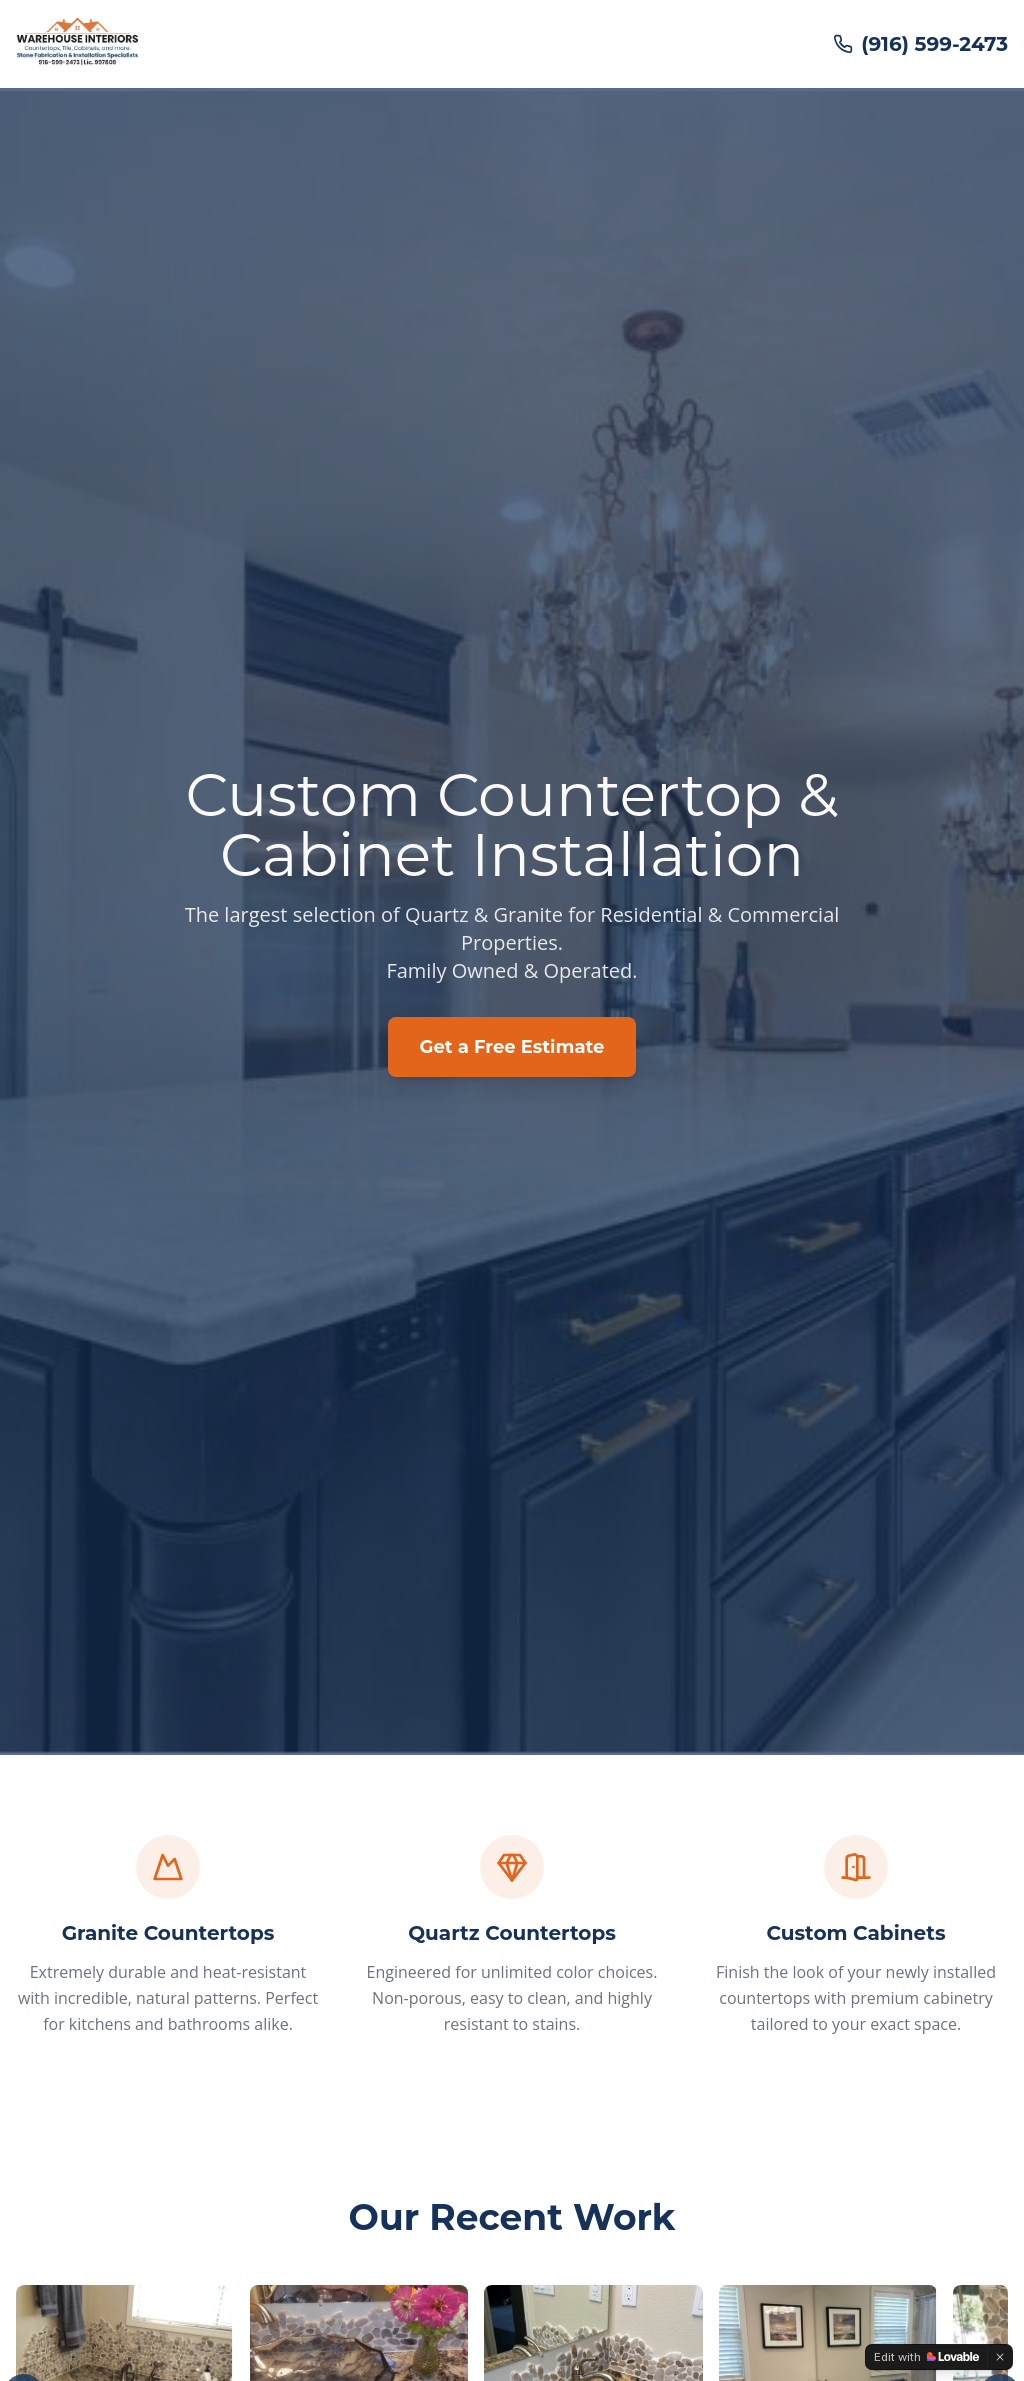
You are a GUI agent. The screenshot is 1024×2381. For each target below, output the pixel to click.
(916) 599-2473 (920, 44)
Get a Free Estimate (512, 1047)
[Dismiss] (1000, 2357)
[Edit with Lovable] (926, 2357)
